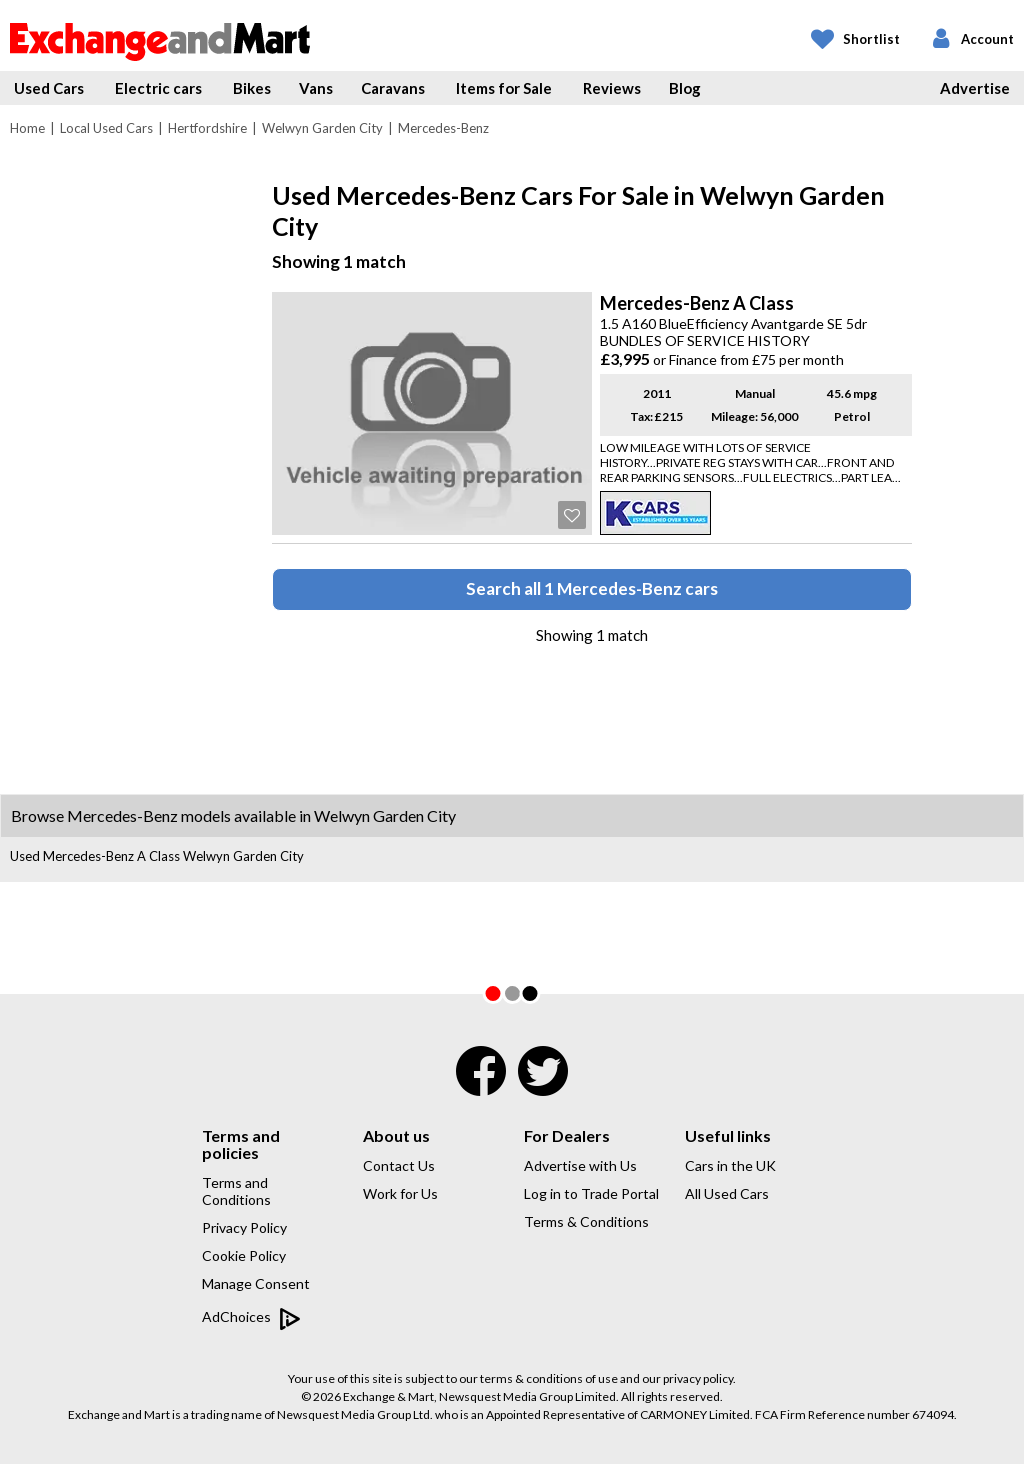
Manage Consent (256, 1283)
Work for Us (400, 1193)
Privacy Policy (244, 1227)
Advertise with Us (580, 1165)
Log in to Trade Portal (591, 1193)
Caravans (393, 88)
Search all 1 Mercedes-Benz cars (592, 588)
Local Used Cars (106, 128)
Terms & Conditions (586, 1221)
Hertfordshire (207, 128)
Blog (685, 88)
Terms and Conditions (236, 1191)
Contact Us (399, 1165)
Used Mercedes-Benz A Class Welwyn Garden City (157, 856)
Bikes (252, 88)
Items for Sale (504, 88)
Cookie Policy (244, 1255)
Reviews (612, 88)
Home (27, 128)
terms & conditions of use (549, 1378)
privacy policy (698, 1378)
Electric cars (158, 88)
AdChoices (251, 1318)
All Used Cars (727, 1193)
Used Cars (49, 88)
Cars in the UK (730, 1165)
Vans (316, 88)
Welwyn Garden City (322, 128)
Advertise (975, 88)
